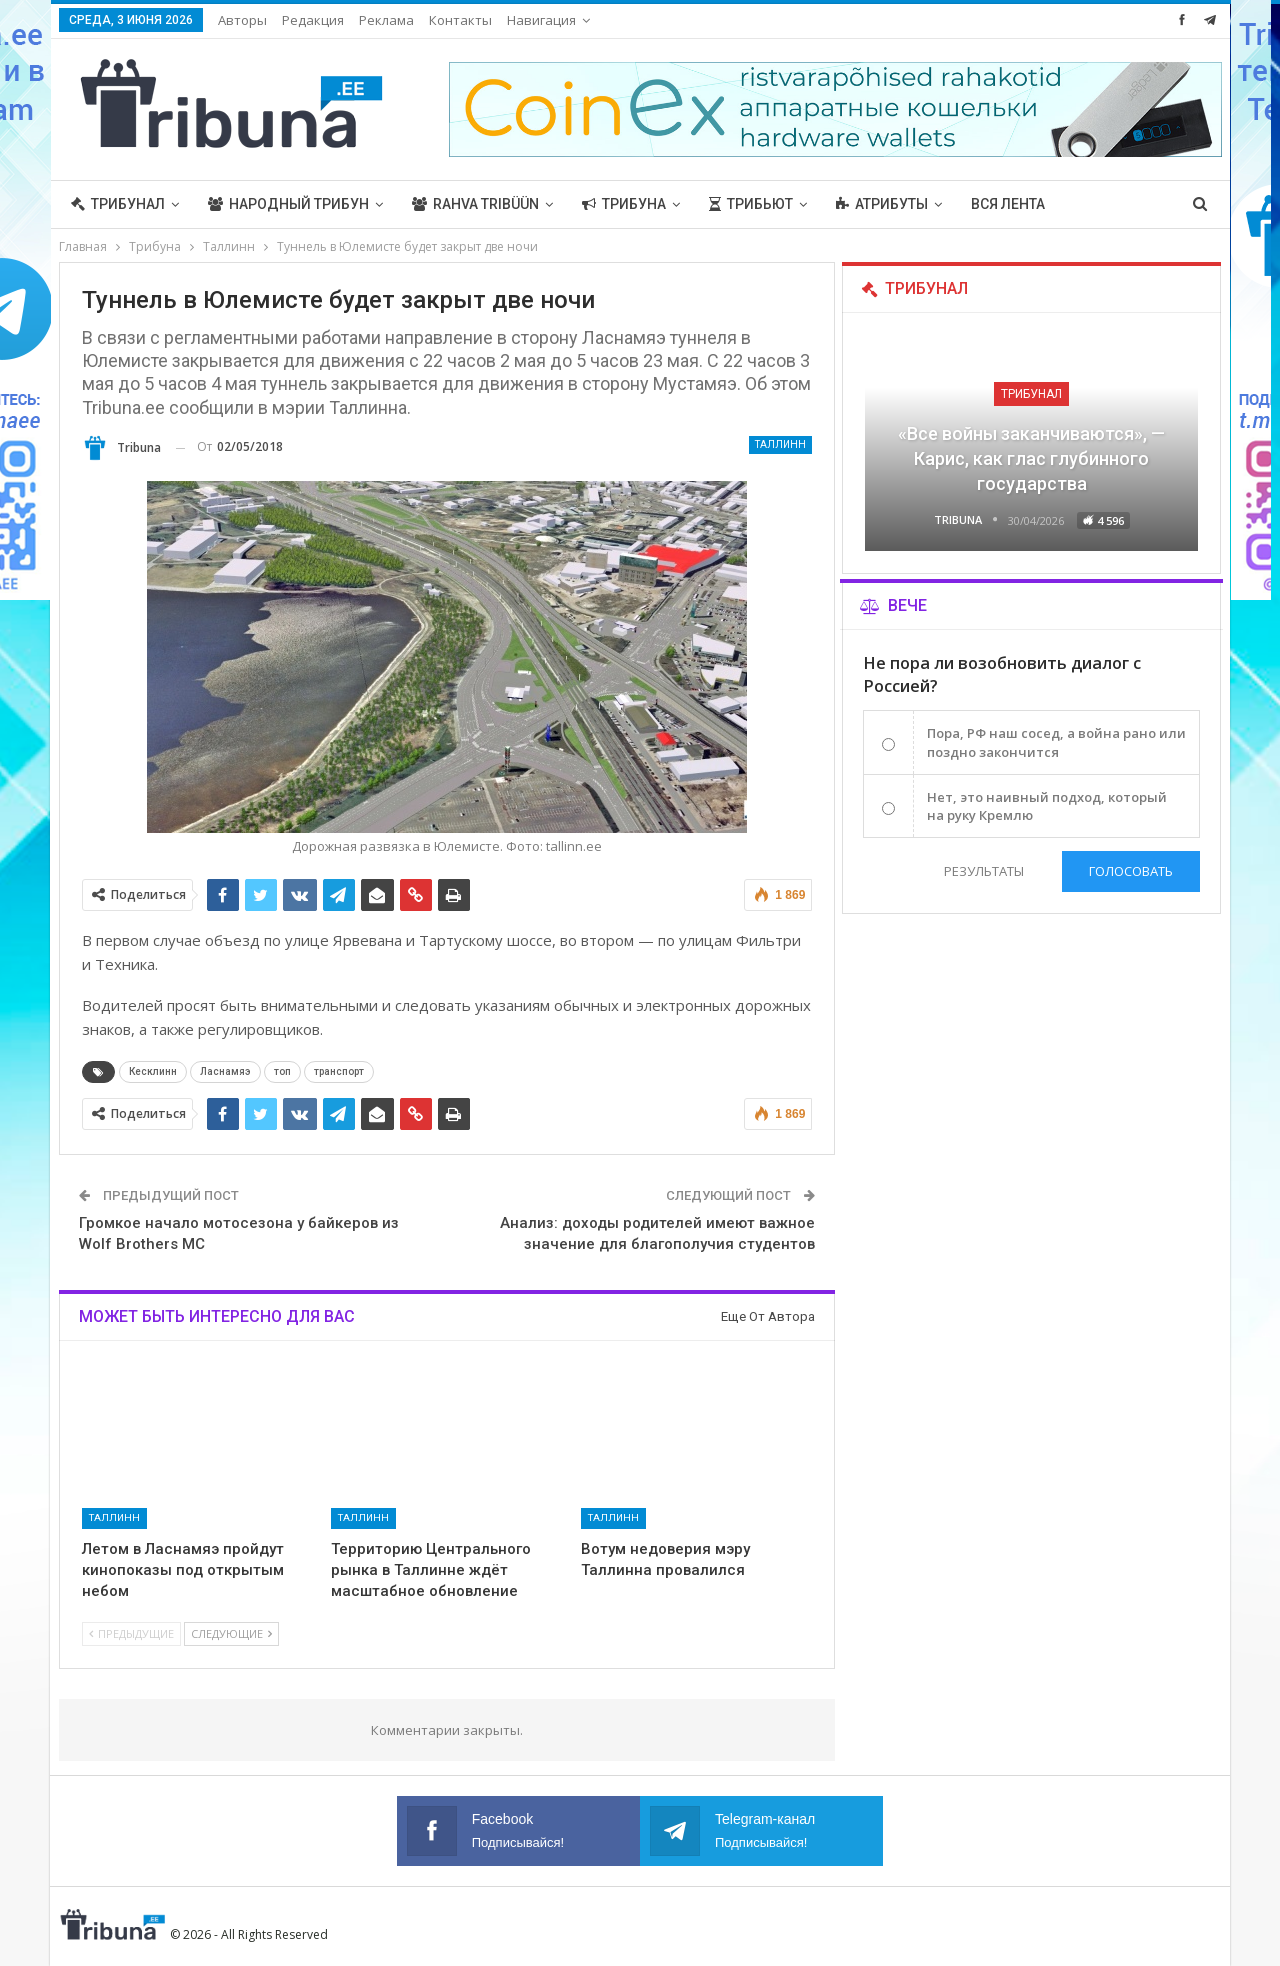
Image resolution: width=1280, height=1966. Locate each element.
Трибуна (624, 204)
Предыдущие (131, 1633)
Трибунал (118, 204)
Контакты (460, 20)
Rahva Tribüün (475, 204)
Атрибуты (882, 204)
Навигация (541, 20)
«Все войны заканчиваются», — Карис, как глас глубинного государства (1031, 458)
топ (282, 1071)
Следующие (231, 1633)
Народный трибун (288, 204)
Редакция (313, 20)
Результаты (983, 871)
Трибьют (751, 204)
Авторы (242, 20)
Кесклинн (153, 1071)
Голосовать (1131, 871)
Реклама (386, 20)
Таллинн (780, 444)
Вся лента (1008, 204)
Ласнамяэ (225, 1071)
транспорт (339, 1071)
